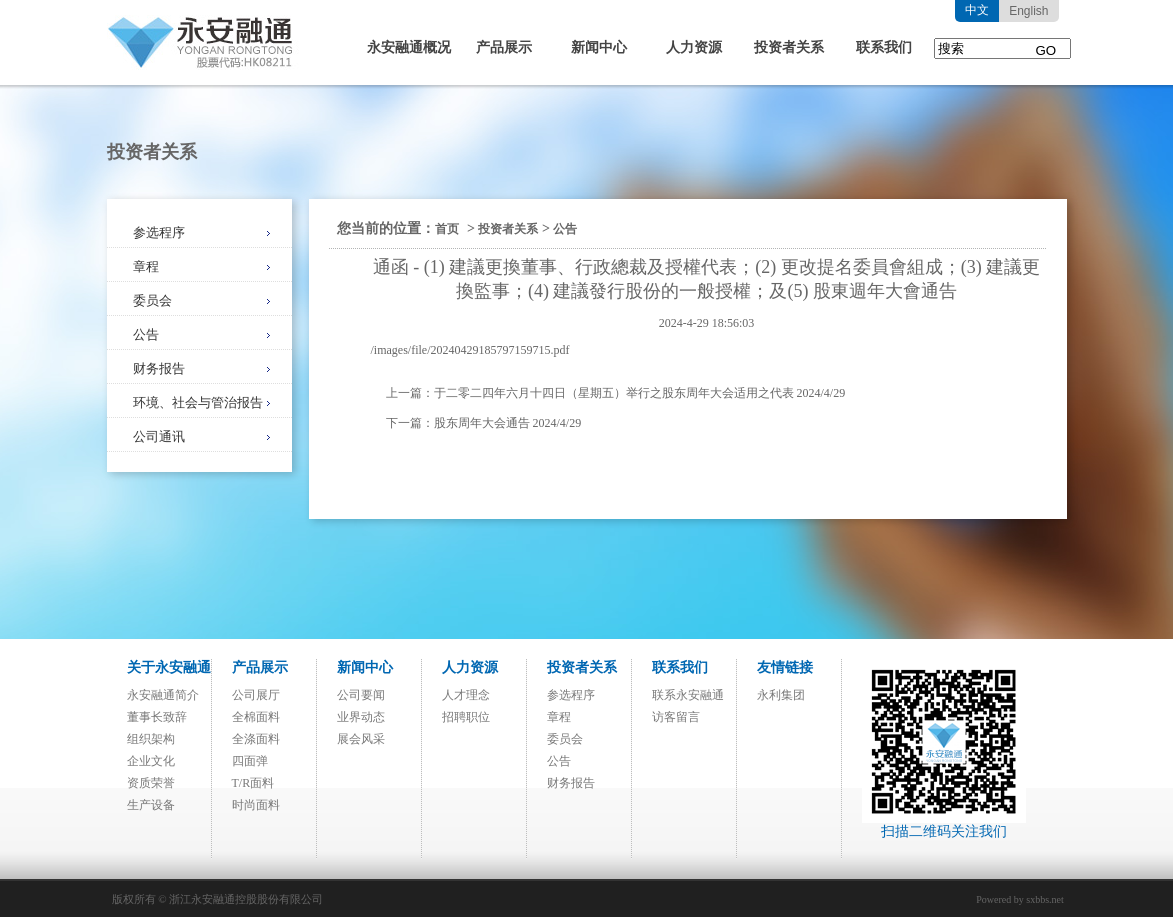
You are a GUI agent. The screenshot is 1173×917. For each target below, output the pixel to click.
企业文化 (151, 761)
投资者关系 (789, 47)
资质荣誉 (151, 783)
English (1028, 11)
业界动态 (361, 717)
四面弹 (250, 761)
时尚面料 (256, 805)
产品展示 (504, 47)
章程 (146, 266)
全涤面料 (256, 739)
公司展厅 (256, 695)
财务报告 (159, 368)
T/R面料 (253, 783)
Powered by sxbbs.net (1020, 899)
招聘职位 (466, 717)
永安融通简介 (163, 695)
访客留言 (676, 717)
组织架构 (151, 739)
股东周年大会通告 (482, 423)
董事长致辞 (157, 717)
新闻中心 (599, 47)
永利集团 (781, 695)
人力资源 (694, 47)
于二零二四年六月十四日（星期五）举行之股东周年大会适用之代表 (614, 393)
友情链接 (785, 667)
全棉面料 (256, 717)
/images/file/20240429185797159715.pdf (470, 350)
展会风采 (361, 739)
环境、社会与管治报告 (198, 402)
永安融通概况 (409, 47)
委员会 (152, 300)
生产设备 (151, 805)
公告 (146, 334)
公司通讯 (159, 436)
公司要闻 (361, 695)
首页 (447, 229)
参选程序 (159, 232)
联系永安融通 (688, 695)
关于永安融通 (169, 667)
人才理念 (466, 695)
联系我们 (884, 47)
